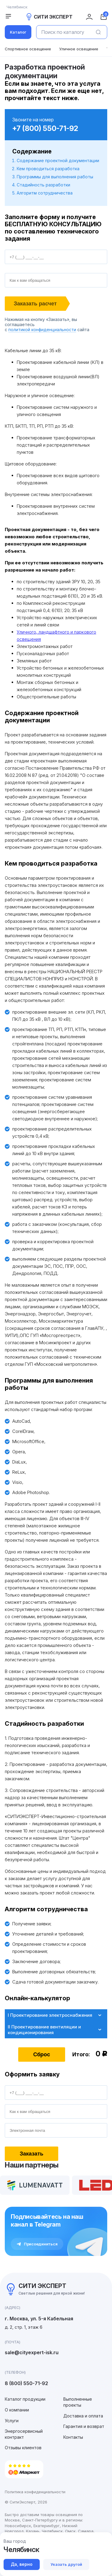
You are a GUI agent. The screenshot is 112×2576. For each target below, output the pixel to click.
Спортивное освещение (28, 48)
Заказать (31, 2154)
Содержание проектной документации (58, 160)
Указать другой (66, 2564)
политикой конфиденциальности (42, 329)
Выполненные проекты (77, 2402)
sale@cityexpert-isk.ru (32, 2352)
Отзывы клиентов (23, 2447)
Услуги (12, 2420)
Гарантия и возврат (83, 2426)
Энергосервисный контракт (24, 2434)
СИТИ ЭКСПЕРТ (49, 16)
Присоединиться (37, 2244)
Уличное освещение (78, 48)
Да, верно (22, 2564)
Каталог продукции (25, 2399)
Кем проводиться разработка (48, 168)
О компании (17, 2409)
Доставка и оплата (83, 2415)
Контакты (73, 2437)
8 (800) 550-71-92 (26, 2383)
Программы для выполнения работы (55, 176)
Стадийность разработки (43, 184)
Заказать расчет (35, 304)
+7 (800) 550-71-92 (45, 128)
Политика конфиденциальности (35, 2491)
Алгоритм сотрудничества (45, 192)
